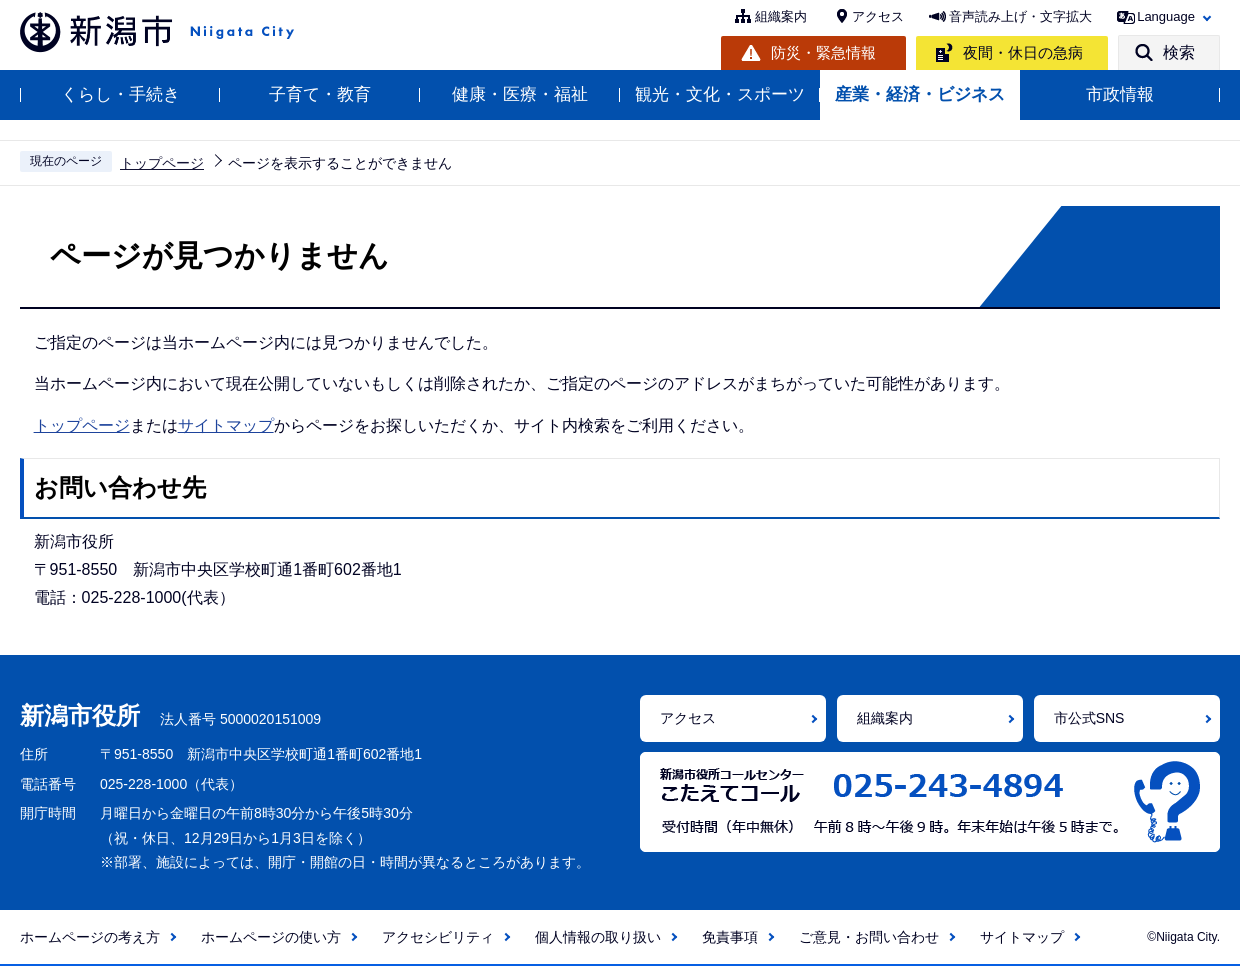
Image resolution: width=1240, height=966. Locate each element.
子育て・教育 (320, 94)
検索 (1179, 52)
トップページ (162, 163)
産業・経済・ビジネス (920, 94)
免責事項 (730, 937)
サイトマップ (226, 425)
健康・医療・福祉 (520, 94)
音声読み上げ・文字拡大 (1020, 16)
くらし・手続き (120, 94)
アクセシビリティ (438, 937)
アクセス (878, 16)
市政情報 (1120, 94)
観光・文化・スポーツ (720, 94)
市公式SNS (1089, 718)
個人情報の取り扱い (598, 937)
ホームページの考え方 (90, 937)
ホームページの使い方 (271, 937)
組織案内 (781, 16)
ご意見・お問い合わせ (869, 937)
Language (1166, 16)
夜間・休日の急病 (1023, 52)
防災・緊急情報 (823, 52)
